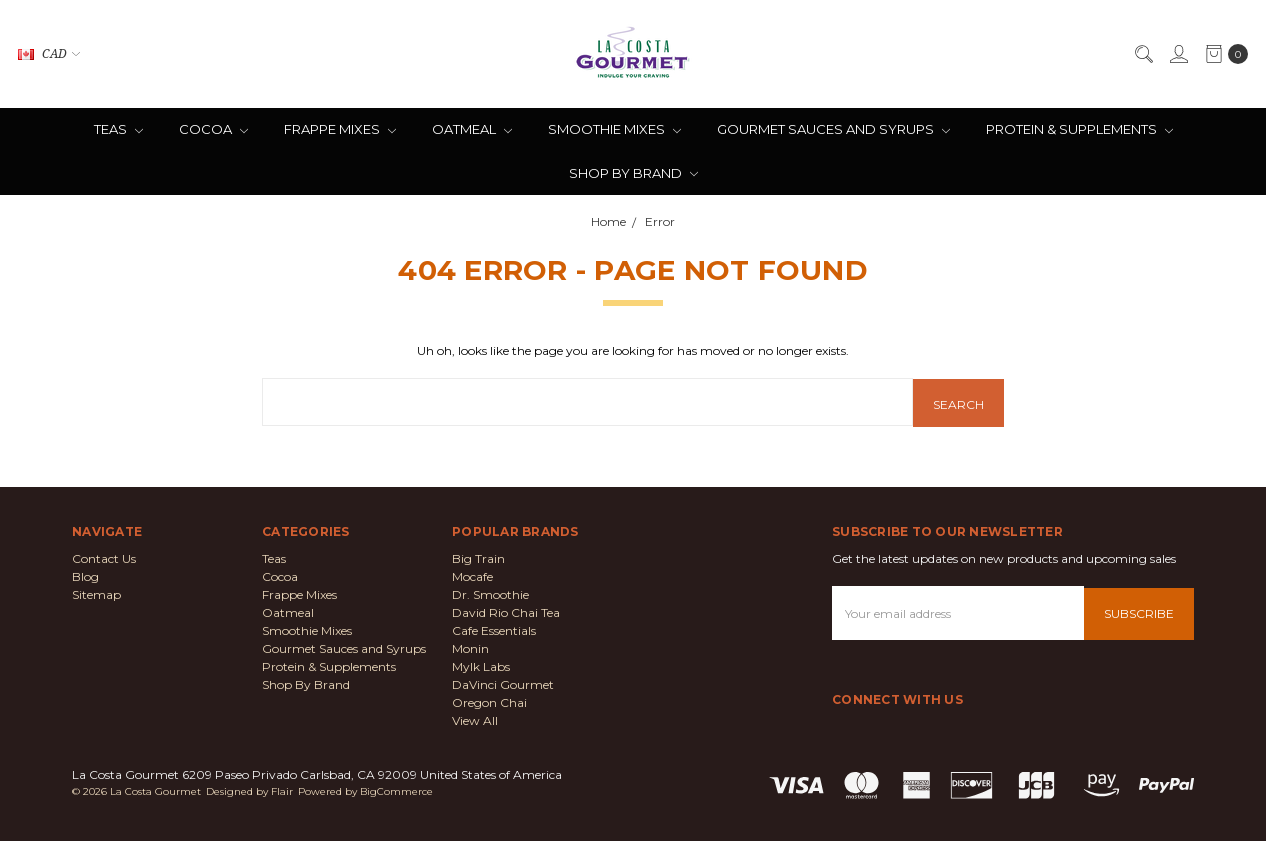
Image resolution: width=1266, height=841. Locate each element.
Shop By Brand (633, 173)
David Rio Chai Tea (506, 611)
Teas (118, 129)
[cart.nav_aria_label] (1222, 54)
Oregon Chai (489, 701)
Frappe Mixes (340, 129)
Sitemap (96, 593)
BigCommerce (396, 790)
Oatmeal (472, 129)
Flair (282, 790)
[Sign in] (1178, 54)
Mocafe (472, 575)
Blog (85, 575)
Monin (470, 647)
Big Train (478, 557)
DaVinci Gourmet (503, 683)
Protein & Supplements (1079, 129)
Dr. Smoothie (490, 593)
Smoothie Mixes (614, 129)
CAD (49, 53)
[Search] (1143, 54)
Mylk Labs (481, 665)
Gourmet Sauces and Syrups (833, 129)
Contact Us (104, 557)
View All (475, 719)
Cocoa (213, 129)
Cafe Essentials (494, 629)
